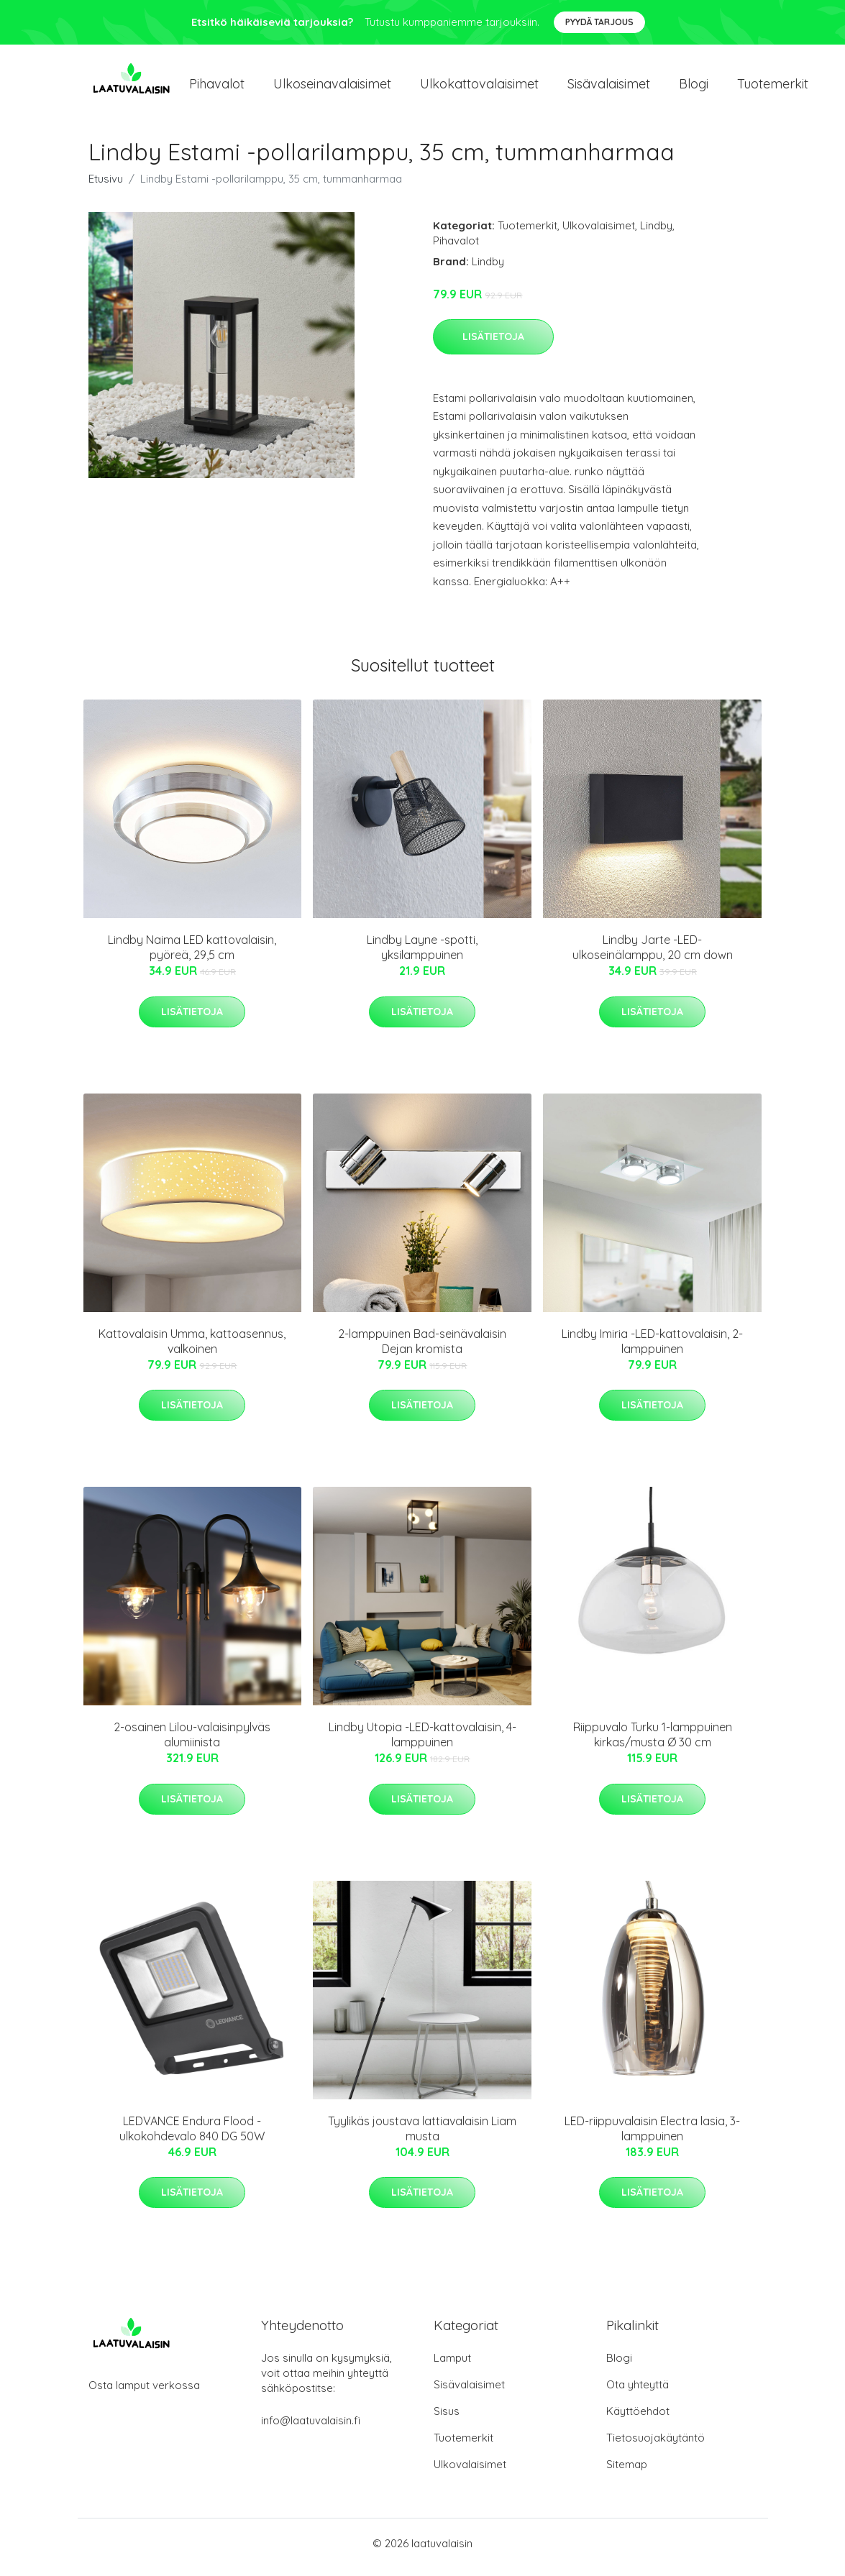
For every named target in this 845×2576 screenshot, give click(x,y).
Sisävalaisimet (608, 87)
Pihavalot (217, 87)
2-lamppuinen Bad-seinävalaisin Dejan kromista (422, 1348)
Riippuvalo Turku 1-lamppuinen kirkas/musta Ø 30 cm (652, 1742)
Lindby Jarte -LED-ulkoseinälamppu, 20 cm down (652, 955)
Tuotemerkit (772, 87)
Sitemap (626, 2472)
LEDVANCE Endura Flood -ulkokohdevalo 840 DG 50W (192, 2135)
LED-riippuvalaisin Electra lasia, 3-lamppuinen (652, 2135)
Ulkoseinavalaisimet (332, 87)
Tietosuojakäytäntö (655, 2445)
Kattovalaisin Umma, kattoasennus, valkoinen (192, 1348)
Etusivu (105, 186)
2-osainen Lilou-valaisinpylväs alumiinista (192, 1742)
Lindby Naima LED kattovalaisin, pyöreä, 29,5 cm (192, 955)
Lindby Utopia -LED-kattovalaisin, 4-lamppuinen (422, 1742)
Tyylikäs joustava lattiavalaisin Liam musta (422, 2135)
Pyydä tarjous (599, 22)
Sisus (447, 2419)
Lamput (452, 2366)
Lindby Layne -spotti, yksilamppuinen (422, 955)
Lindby (656, 232)
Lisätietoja (493, 343)
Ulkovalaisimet (598, 232)
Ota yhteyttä (637, 2392)
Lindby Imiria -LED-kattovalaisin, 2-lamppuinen (652, 1348)
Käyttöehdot (638, 2419)
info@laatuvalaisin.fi (310, 2428)
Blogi (693, 87)
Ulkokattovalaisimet (479, 87)
